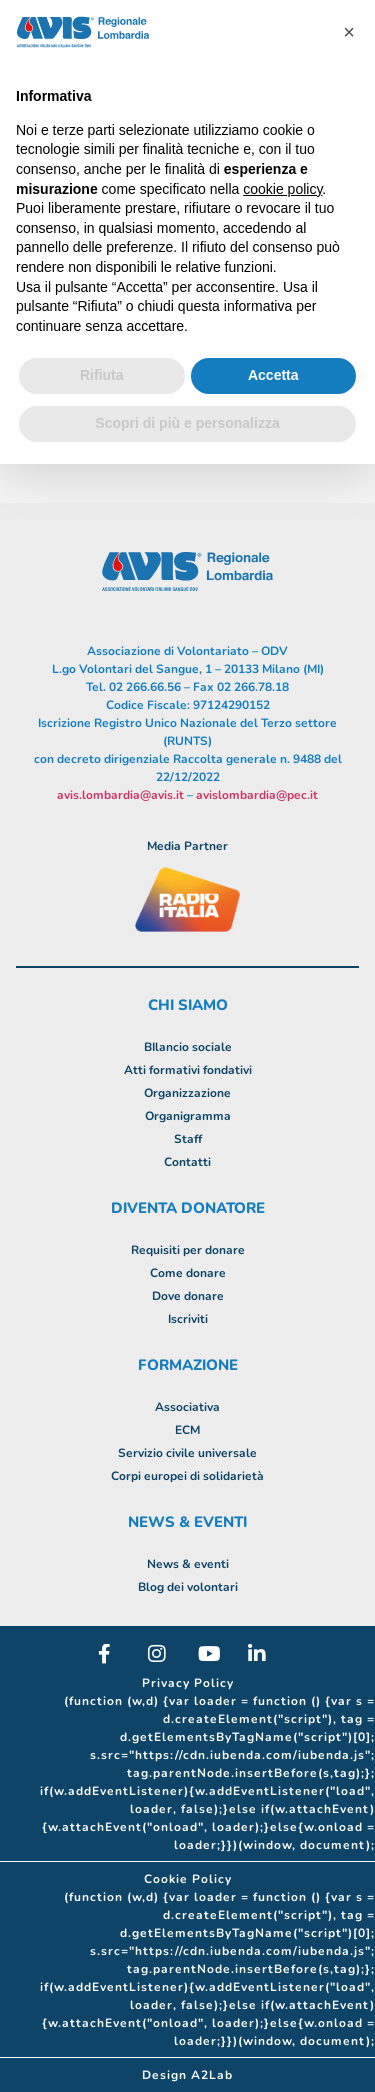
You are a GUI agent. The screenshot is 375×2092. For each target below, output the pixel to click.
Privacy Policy (188, 1683)
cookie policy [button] (282, 189)
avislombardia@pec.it (257, 795)
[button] (349, 32)
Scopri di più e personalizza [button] (187, 423)
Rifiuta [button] (102, 375)
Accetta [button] (273, 375)
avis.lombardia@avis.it (120, 795)
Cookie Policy (188, 1879)
